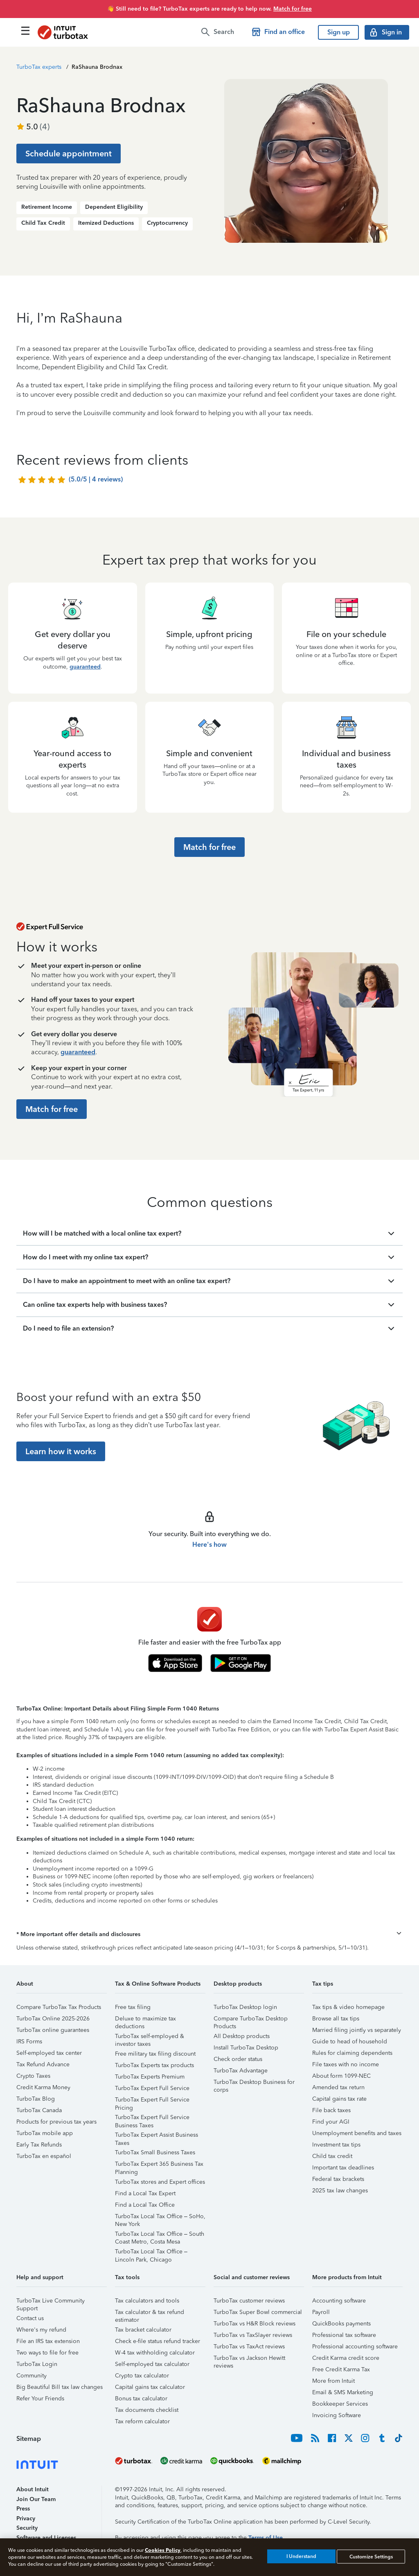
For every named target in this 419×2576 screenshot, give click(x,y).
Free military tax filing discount (155, 2053)
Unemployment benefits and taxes (356, 2133)
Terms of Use (265, 2537)
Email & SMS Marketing (342, 2392)
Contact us (30, 2318)
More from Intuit (333, 2380)
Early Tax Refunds (39, 2144)
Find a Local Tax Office (145, 2204)
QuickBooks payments (341, 2323)
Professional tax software (344, 2335)
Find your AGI (330, 2121)
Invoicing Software (336, 2415)
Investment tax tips (336, 2144)
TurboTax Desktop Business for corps (254, 2083)
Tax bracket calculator (143, 2329)
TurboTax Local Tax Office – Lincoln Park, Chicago (151, 2252)
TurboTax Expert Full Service (152, 2088)
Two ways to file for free (47, 2352)
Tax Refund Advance (43, 2064)
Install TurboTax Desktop (246, 2047)
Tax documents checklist (146, 2410)
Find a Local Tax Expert (145, 2193)
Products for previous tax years (56, 2121)
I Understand (301, 2556)
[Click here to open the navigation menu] (25, 31)
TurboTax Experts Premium (150, 2076)
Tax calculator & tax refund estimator (149, 2313)
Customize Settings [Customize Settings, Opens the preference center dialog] (371, 2556)
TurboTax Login (36, 2364)
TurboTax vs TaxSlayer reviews (253, 2335)
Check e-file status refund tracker (157, 2341)
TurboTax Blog (35, 2098)
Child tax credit (332, 2156)
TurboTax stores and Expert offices (160, 2181)
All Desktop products (242, 2036)
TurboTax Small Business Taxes (155, 2152)
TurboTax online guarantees (52, 2030)
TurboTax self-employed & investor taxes (149, 2037)
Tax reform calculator (142, 2421)
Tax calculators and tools (147, 2300)
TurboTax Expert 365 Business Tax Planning (159, 2165)
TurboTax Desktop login (245, 2007)
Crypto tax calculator (142, 2375)
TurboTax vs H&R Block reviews (254, 2323)
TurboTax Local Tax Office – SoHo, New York (160, 2217)
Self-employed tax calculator (152, 2364)
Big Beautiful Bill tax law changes (59, 2387)
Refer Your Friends (40, 2398)
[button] (209, 1934)
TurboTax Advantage (241, 2070)
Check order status (238, 2059)
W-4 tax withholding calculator (155, 2352)
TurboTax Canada (39, 2110)
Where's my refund (41, 2329)
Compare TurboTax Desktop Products (251, 2020)
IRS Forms (29, 2041)
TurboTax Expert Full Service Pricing (152, 2101)
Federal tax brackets (338, 2179)
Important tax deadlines (343, 2167)
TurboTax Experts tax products (154, 2065)
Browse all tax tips (335, 2018)
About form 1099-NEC (341, 2075)
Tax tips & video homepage (348, 2007)
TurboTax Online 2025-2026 (53, 2018)
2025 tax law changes (340, 2190)
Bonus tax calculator (141, 2398)
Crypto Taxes (33, 2075)
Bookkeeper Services (340, 2403)
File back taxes (331, 2110)
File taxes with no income (345, 2064)
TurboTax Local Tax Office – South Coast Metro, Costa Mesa (159, 2235)
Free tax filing (133, 2007)
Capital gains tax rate (339, 2098)
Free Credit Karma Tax (341, 2369)
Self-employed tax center (49, 2053)
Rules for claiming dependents (352, 2053)
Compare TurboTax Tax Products (58, 2007)
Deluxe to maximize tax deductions (145, 2020)
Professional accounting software (355, 2346)
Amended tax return (338, 2087)
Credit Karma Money (43, 2087)
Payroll (321, 2312)
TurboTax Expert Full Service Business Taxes (152, 2118)
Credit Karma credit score (345, 2358)
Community (31, 2375)
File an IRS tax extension (48, 2341)
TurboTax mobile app (44, 2133)
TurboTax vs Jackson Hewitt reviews (249, 2359)
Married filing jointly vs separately (356, 2030)
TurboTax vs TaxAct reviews (249, 2346)
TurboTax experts (38, 66)
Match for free (292, 8)
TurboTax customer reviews (249, 2300)
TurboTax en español (43, 2156)
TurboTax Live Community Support (50, 2302)
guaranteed (85, 666)
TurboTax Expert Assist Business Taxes (156, 2136)
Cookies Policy (162, 2550)
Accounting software (339, 2300)
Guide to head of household (349, 2041)
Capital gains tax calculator (150, 2387)
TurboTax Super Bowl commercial (258, 2312)
